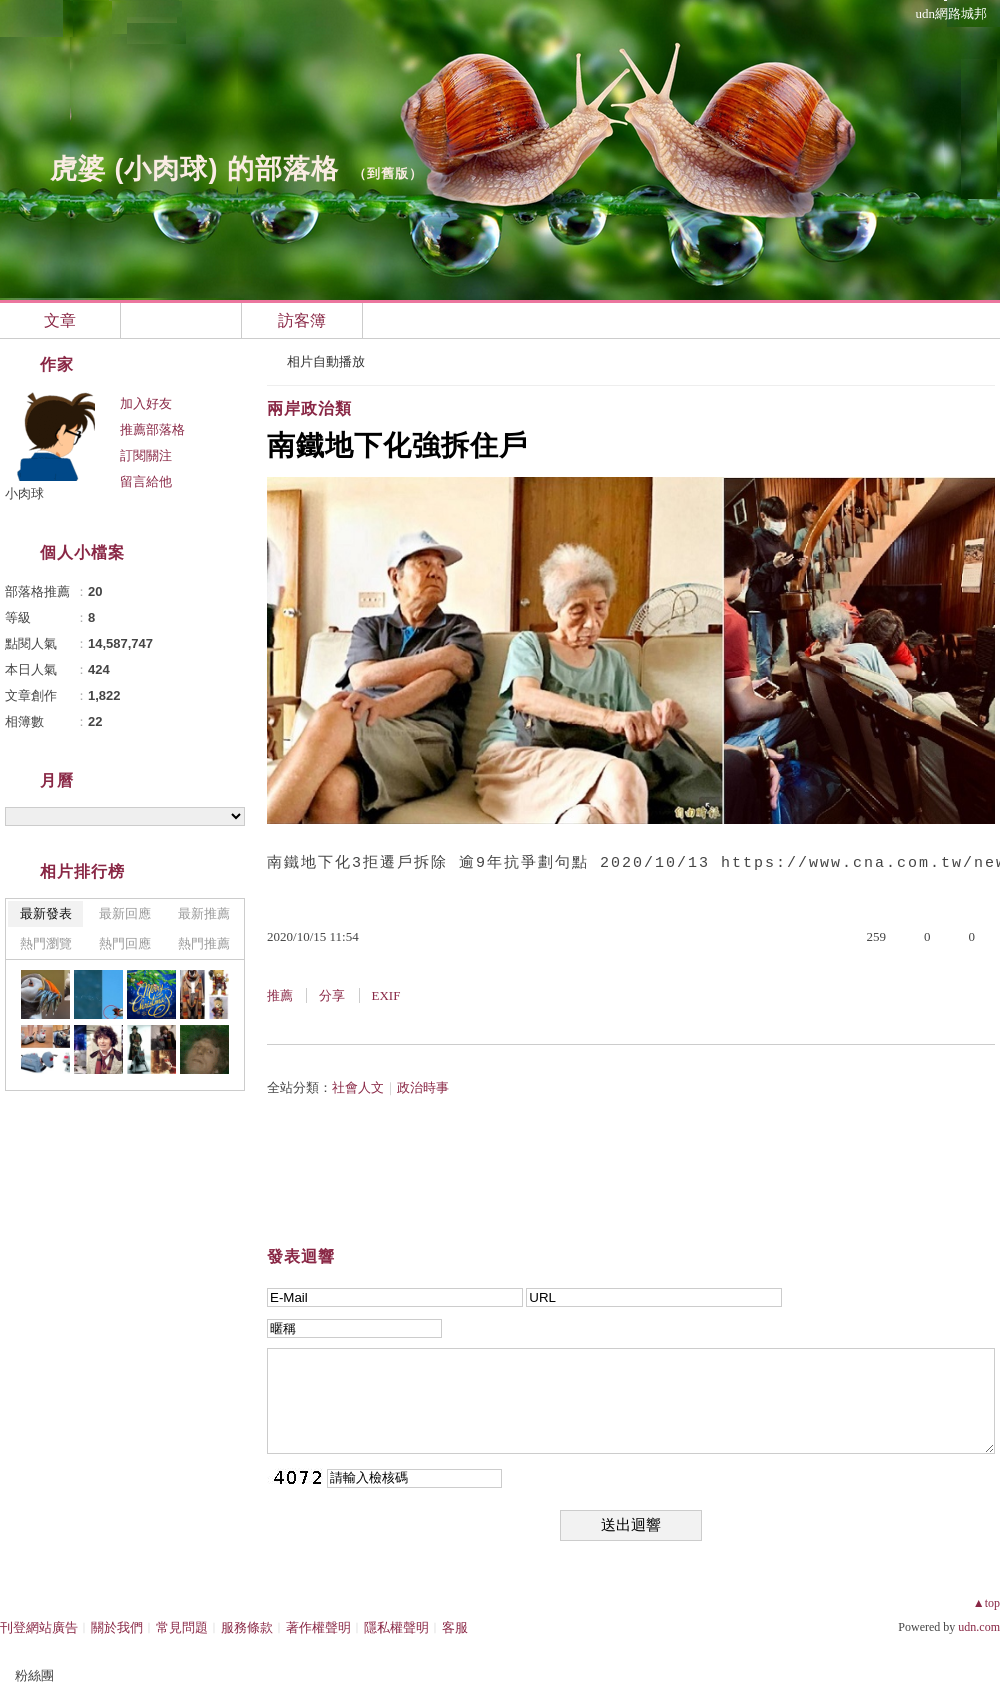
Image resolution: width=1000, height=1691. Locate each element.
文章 (60, 320)
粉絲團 (34, 1675)
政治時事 (423, 1087)
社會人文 (358, 1087)
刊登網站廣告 (39, 1627)
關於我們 (117, 1627)
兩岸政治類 (309, 408)
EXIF (386, 995)
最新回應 (125, 913)
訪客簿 (302, 320)
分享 (332, 995)
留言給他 (146, 481)
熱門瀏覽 (46, 943)
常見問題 (182, 1627)
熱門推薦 (204, 943)
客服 (455, 1627)
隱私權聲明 (396, 1627)
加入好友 (146, 403)
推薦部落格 (152, 429)
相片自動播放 (326, 361)
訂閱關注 (146, 455)
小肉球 (24, 493)
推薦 (280, 995)
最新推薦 (204, 913)
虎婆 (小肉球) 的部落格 (194, 169)
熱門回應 (125, 943)
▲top (986, 1603)
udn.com (979, 1627)
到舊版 (388, 173)
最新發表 (46, 913)
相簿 (181, 320)
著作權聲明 (318, 1627)
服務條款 (247, 1627)
